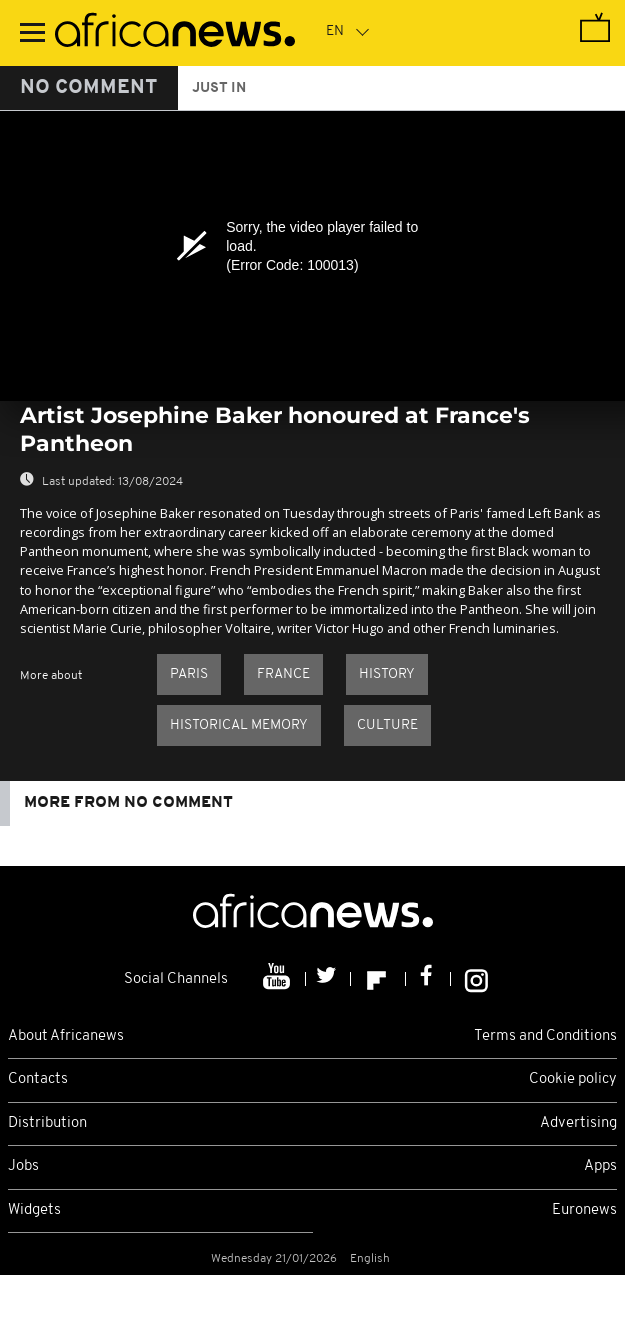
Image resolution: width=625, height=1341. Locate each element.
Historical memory (239, 725)
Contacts (38, 1079)
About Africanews (66, 1036)
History (387, 674)
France (283, 674)
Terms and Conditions (545, 1036)
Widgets (34, 1210)
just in (219, 88)
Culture (387, 725)
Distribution (47, 1123)
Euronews (584, 1210)
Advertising (578, 1123)
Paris (189, 674)
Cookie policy (573, 1079)
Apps (600, 1166)
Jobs (23, 1166)
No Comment (89, 88)
